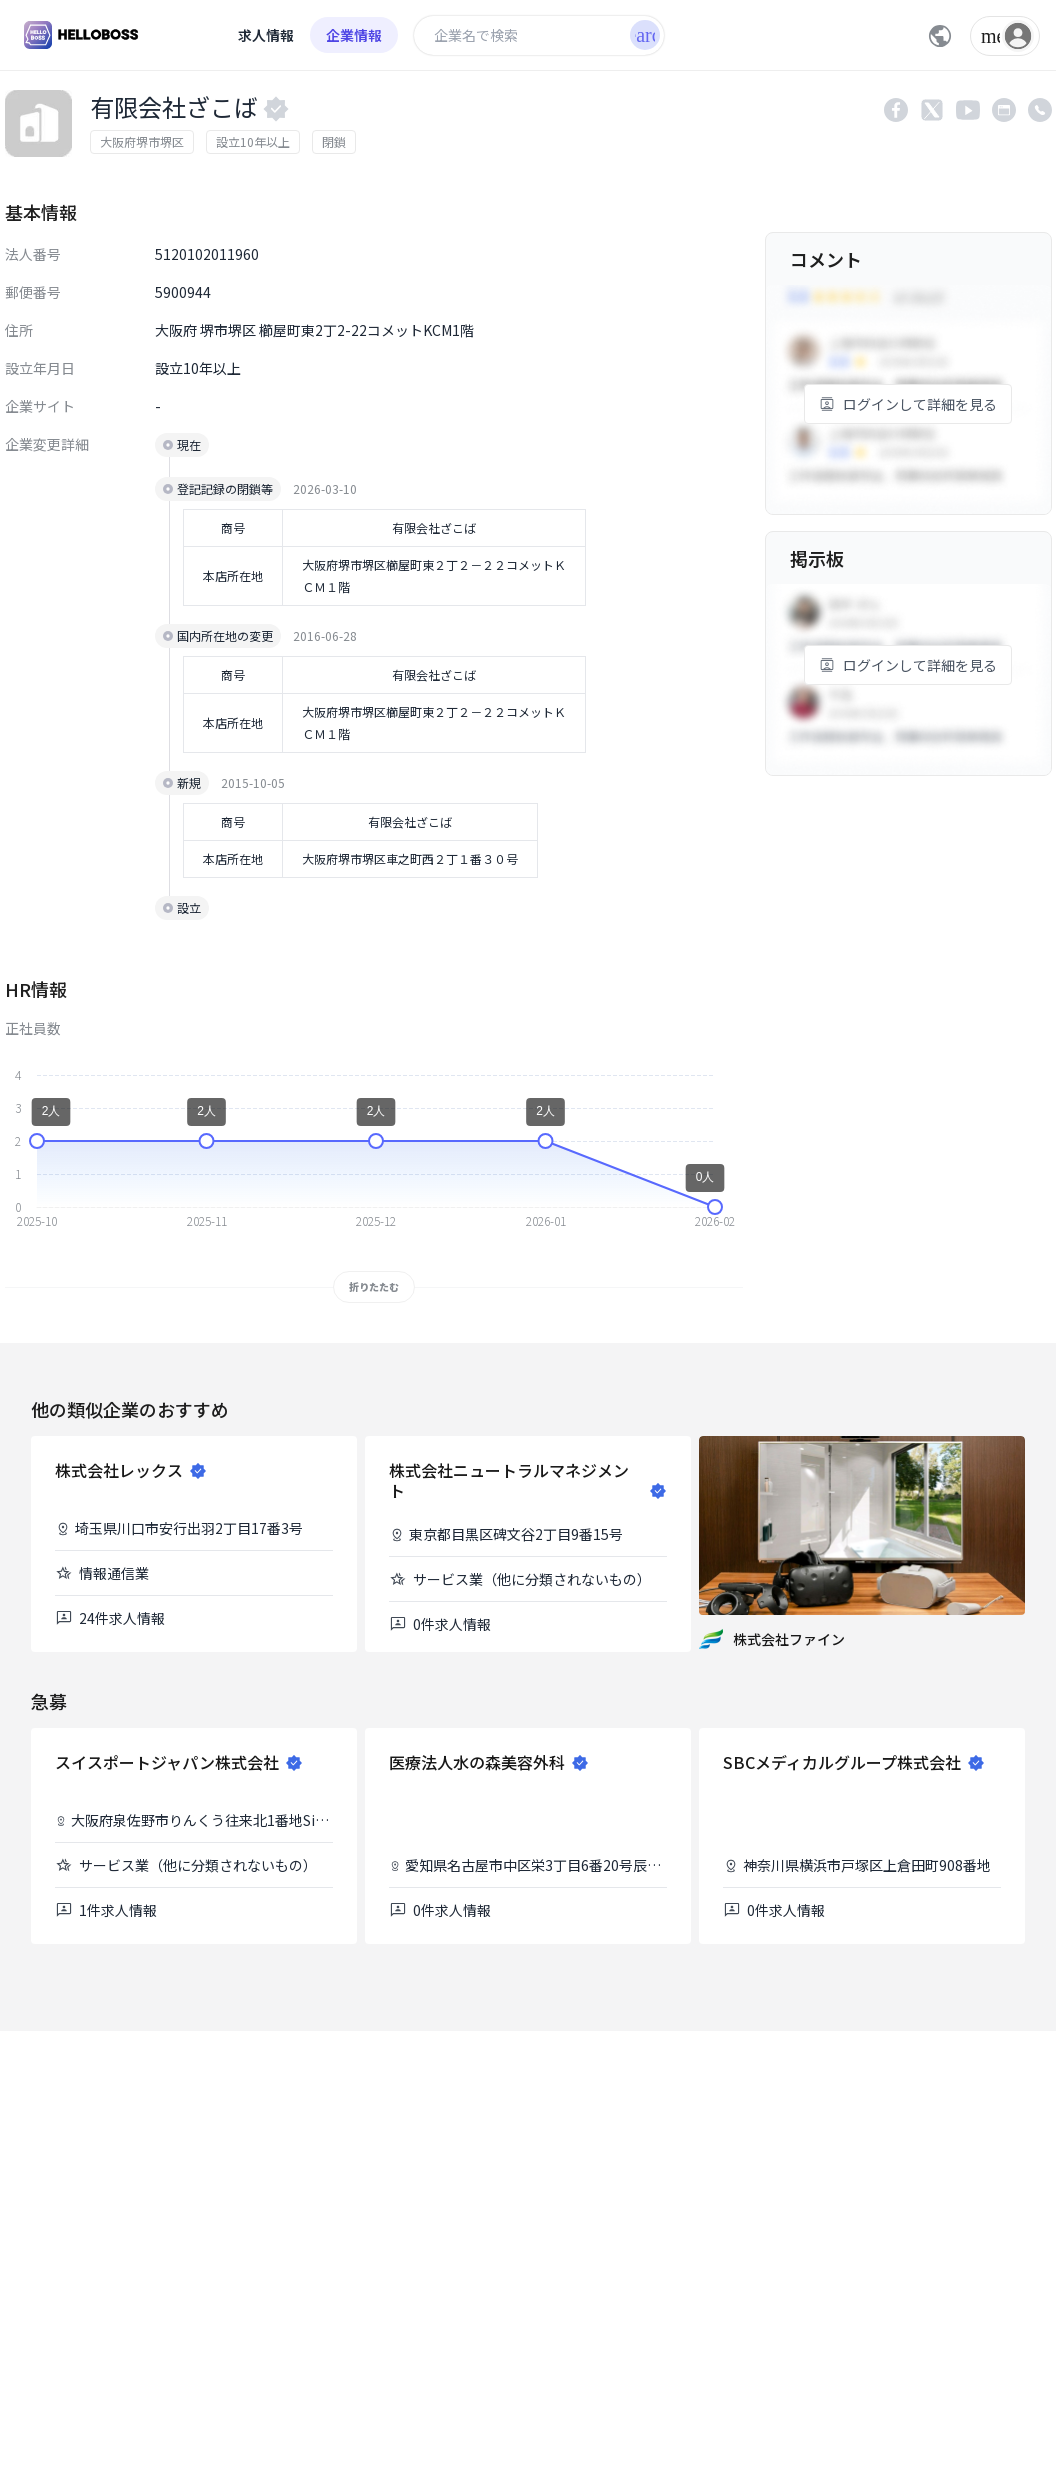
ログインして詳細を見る (908, 404)
